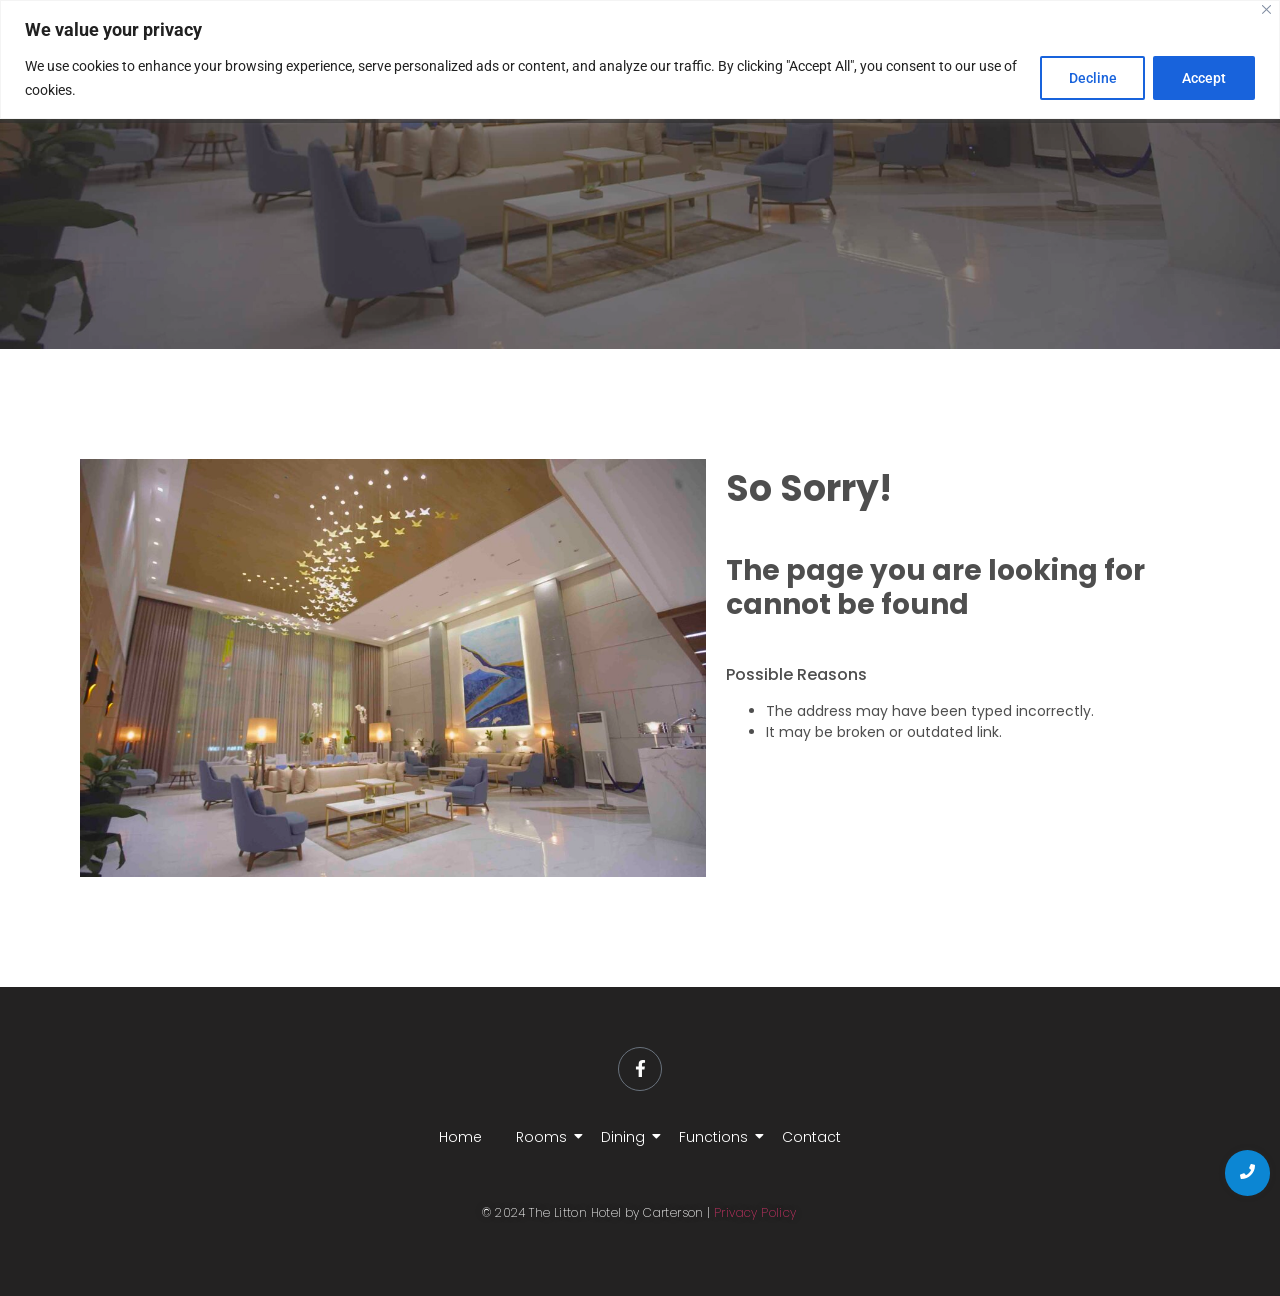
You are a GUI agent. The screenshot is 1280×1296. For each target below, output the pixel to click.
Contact (811, 1137)
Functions (717, 1137)
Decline (1092, 78)
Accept (1204, 78)
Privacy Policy (755, 1212)
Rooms (545, 1137)
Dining (626, 1137)
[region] (640, 59)
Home (460, 1137)
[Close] (1266, 9)
